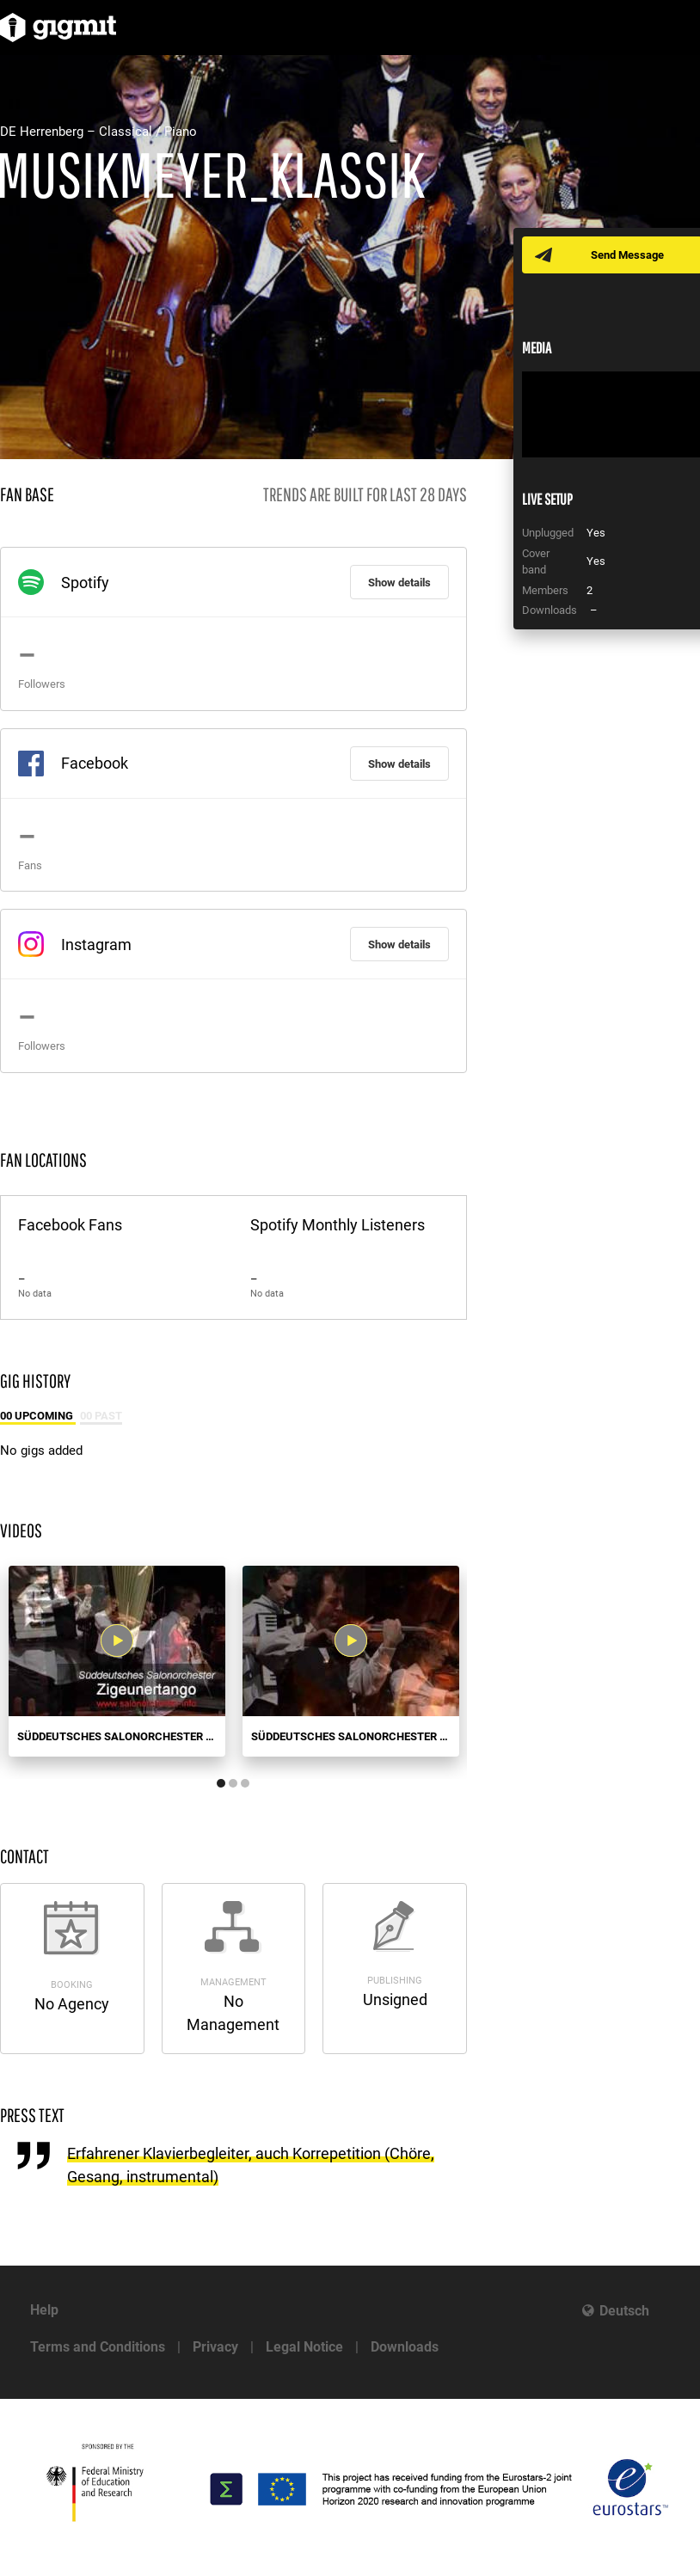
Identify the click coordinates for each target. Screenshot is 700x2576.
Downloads (405, 2347)
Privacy (215, 2347)
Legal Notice (304, 2347)
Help (44, 2310)
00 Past (101, 1415)
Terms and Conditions (97, 2347)
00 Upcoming (38, 1415)
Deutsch (624, 2311)
